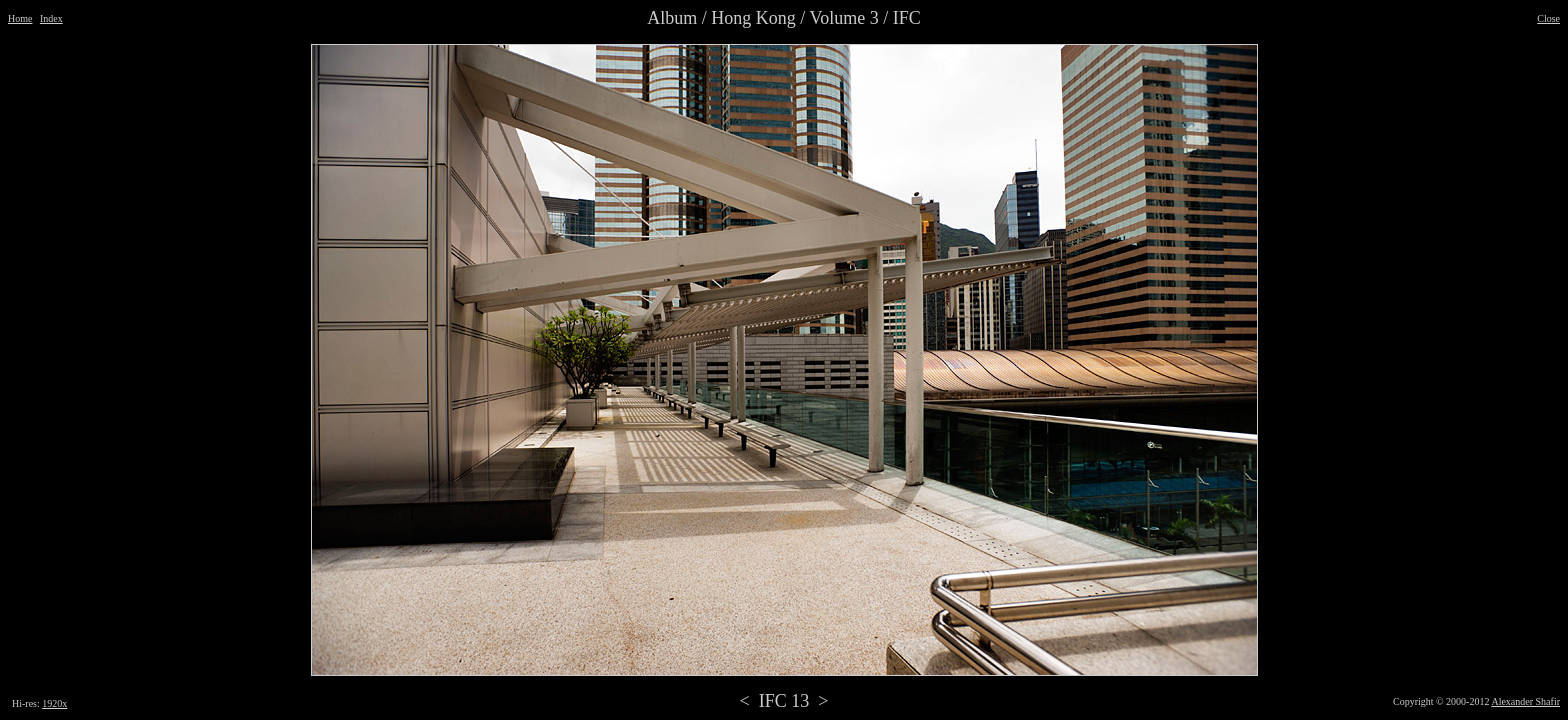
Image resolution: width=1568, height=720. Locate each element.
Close (1548, 18)
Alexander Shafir (1525, 701)
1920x (54, 703)
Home (20, 18)
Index (51, 18)
